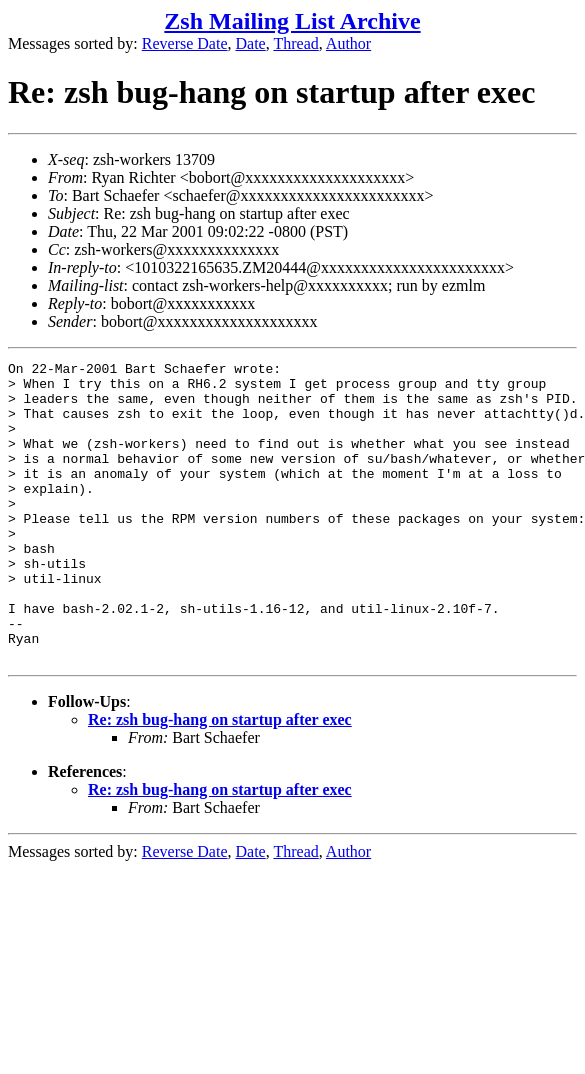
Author (348, 43)
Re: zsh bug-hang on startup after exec (220, 779)
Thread (295, 43)
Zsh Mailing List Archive (292, 21)
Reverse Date (185, 43)
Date (251, 43)
